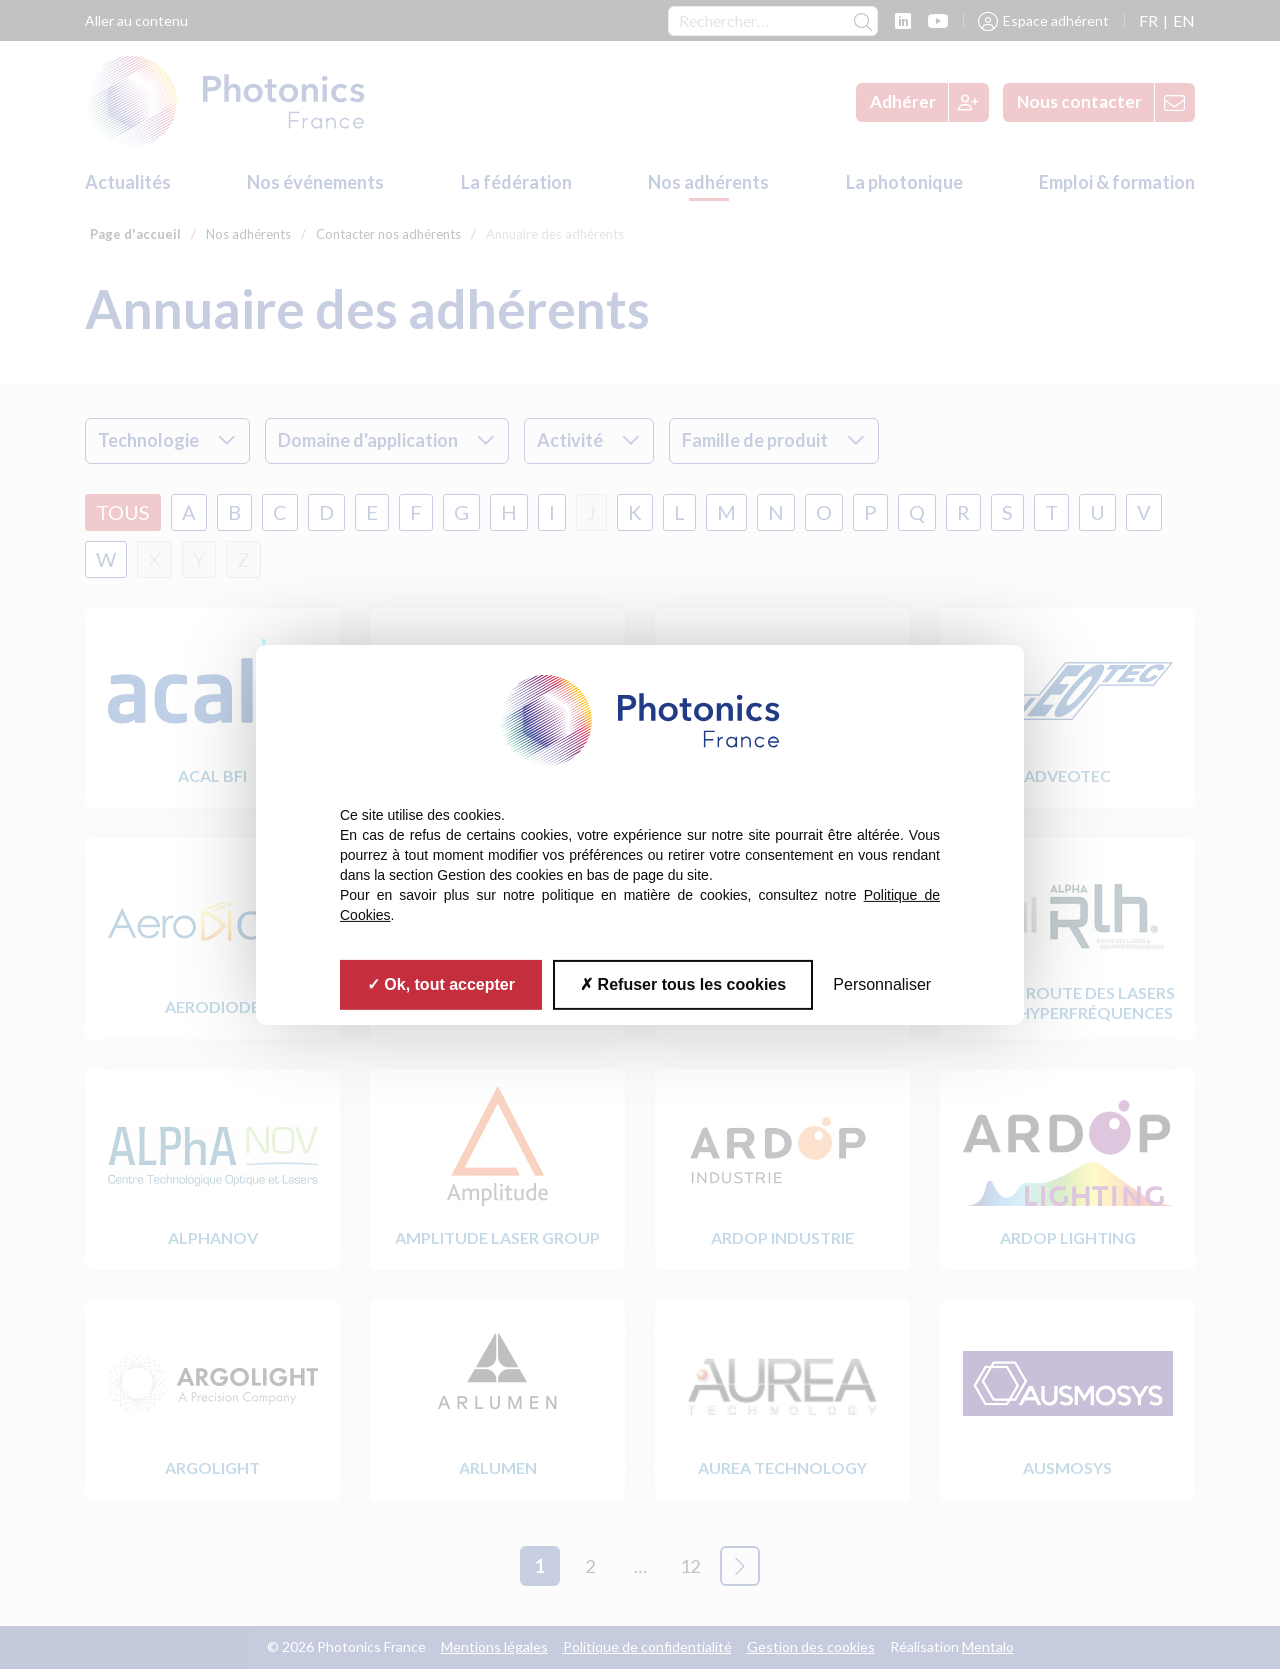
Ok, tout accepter (441, 983)
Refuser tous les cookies (683, 983)
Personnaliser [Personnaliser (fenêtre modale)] (882, 983)
